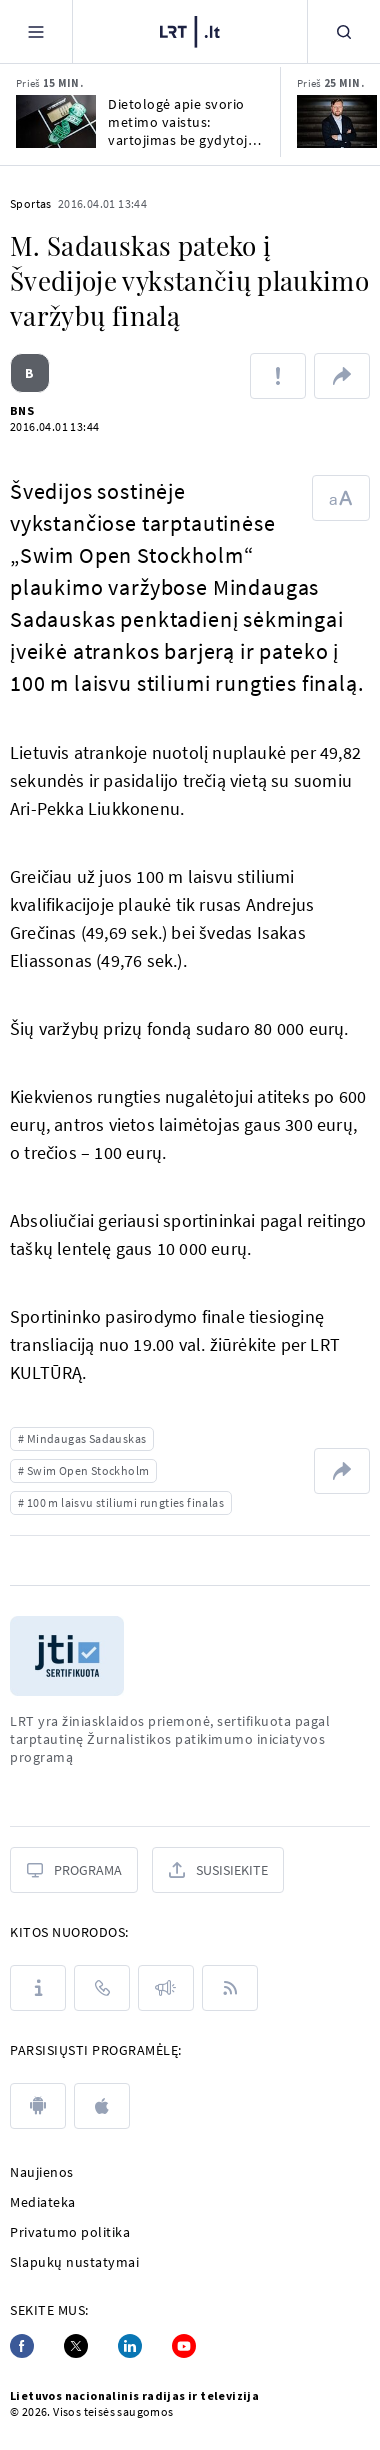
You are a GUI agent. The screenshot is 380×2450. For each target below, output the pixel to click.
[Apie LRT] (38, 1988)
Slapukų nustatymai (74, 2262)
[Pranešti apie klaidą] (278, 376)
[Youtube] (184, 2346)
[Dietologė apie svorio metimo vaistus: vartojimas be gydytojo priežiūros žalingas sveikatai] (56, 121)
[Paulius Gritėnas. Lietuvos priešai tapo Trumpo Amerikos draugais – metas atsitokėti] (337, 121)
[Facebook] (22, 2346)
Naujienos (42, 2172)
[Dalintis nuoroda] (342, 376)
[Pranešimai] (166, 1988)
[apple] (102, 2106)
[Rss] (230, 1988)
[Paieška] (344, 31)
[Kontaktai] (102, 1988)
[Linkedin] (130, 2346)
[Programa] (74, 1870)
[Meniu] (36, 31)
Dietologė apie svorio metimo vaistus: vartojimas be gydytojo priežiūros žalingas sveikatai (182, 122)
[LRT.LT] (190, 32)
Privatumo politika (70, 2232)
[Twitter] (76, 2346)
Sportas (31, 203)
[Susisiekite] (218, 1870)
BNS (22, 410)
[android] (38, 2106)
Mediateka (43, 2202)
